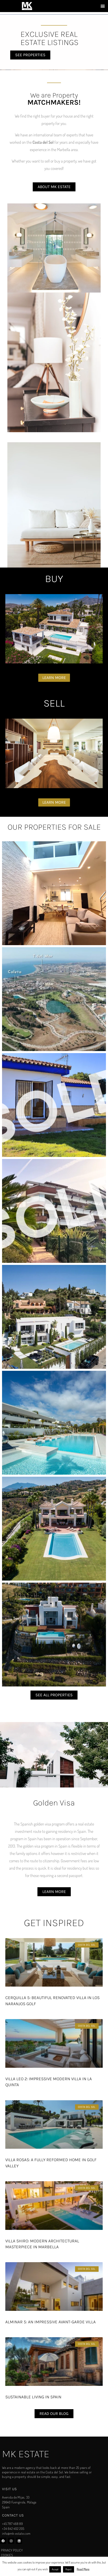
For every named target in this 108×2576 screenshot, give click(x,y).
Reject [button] (68, 2569)
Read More (83, 2569)
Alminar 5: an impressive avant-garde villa (50, 2319)
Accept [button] (55, 2569)
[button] (102, 6)
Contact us (13, 2513)
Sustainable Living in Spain (33, 2394)
